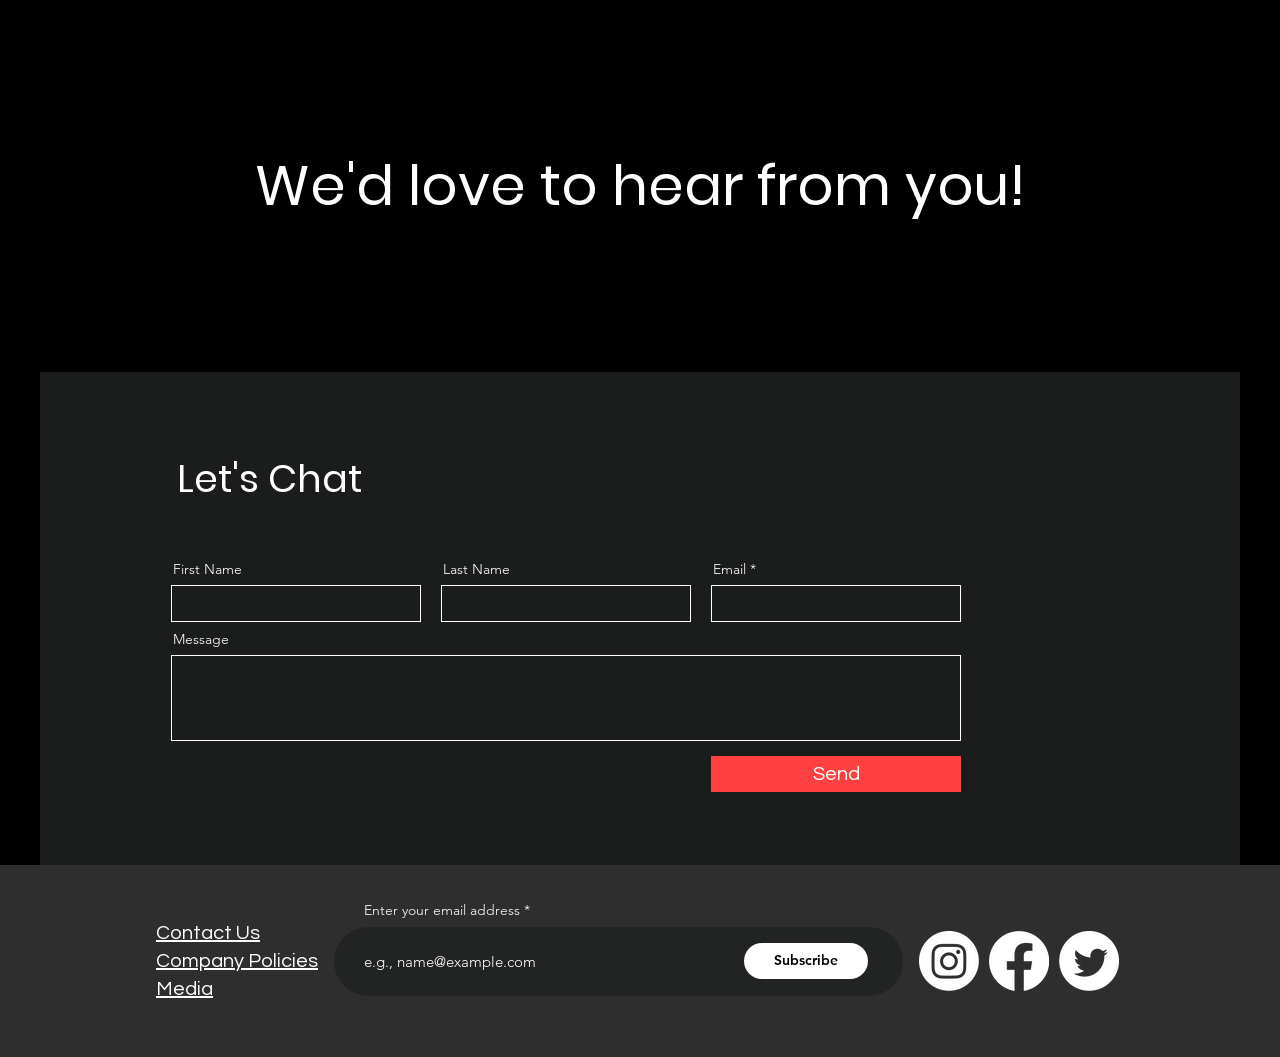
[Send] (836, 774)
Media (184, 989)
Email (729, 569)
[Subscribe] (806, 961)
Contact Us (208, 933)
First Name (207, 569)
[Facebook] (1019, 961)
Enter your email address (442, 910)
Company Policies (237, 961)
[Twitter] (1089, 961)
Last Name (476, 569)
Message (201, 639)
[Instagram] (949, 961)
